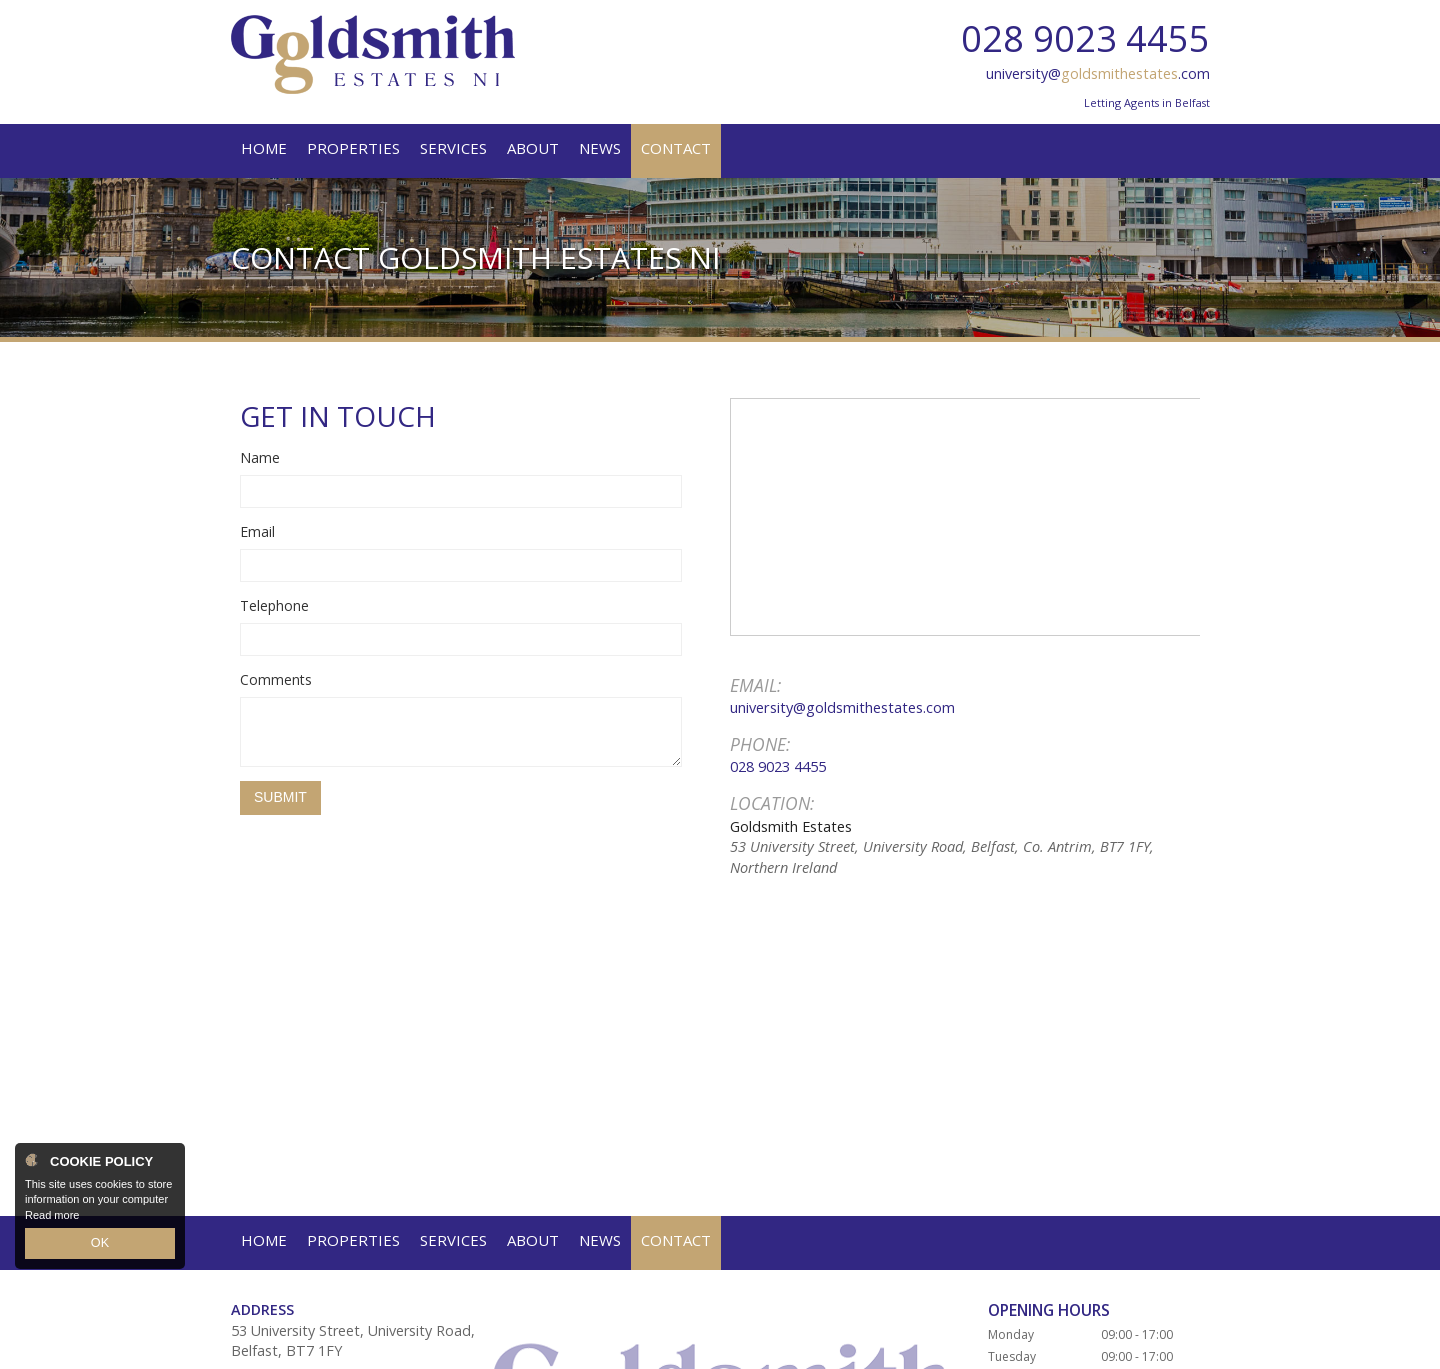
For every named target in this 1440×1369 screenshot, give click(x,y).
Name (260, 457)
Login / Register (1161, 1344)
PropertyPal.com (646, 1344)
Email (257, 531)
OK (100, 1245)
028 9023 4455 (1085, 38)
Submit (280, 797)
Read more (52, 1218)
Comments (276, 679)
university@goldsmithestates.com (842, 707)
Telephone (274, 605)
